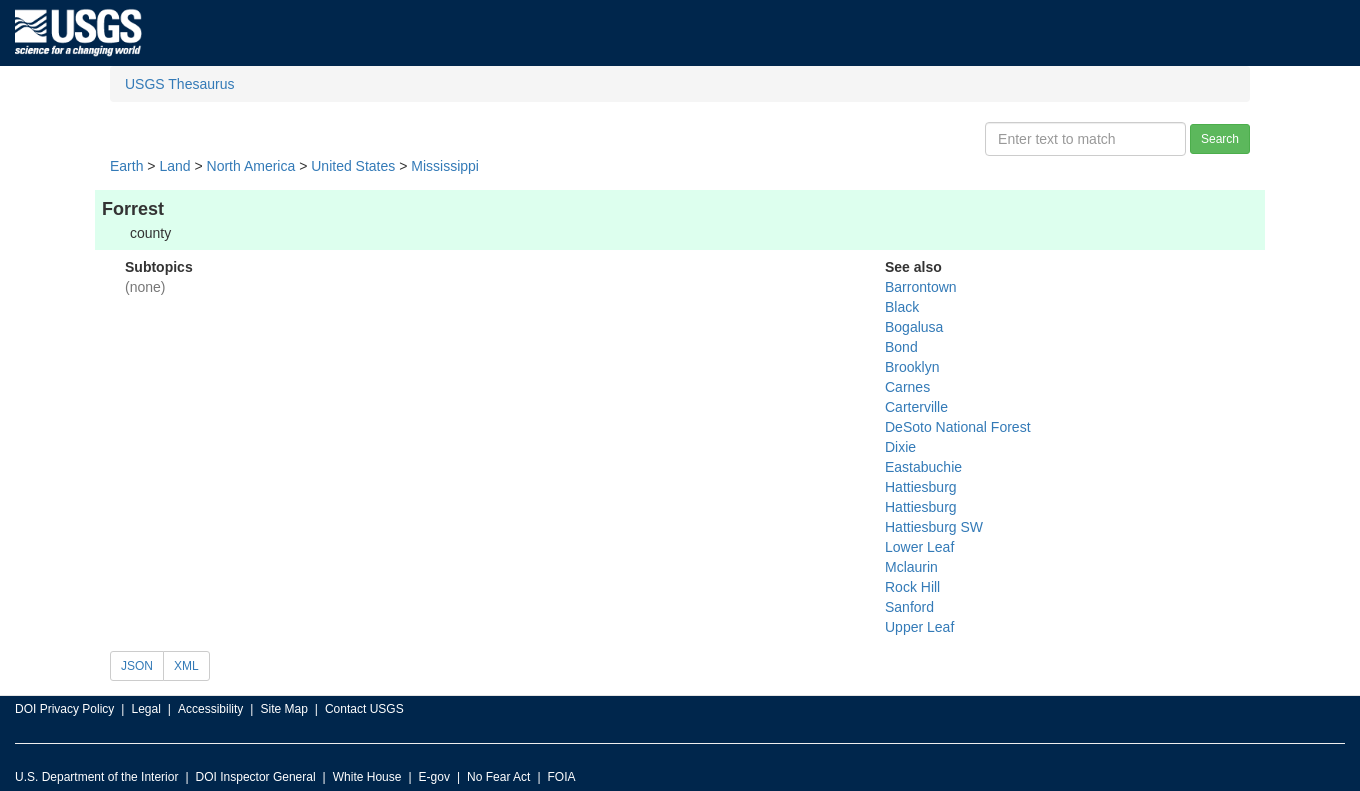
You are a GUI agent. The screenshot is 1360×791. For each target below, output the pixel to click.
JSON (137, 666)
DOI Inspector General (256, 777)
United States (353, 166)
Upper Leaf (919, 627)
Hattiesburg (921, 487)
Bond (901, 347)
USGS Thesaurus (179, 84)
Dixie (900, 447)
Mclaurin (911, 567)
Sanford (909, 607)
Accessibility (210, 709)
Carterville (916, 407)
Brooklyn (912, 367)
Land (174, 166)
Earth (126, 166)
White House (367, 777)
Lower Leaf (919, 547)
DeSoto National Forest (958, 427)
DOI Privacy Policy (64, 709)
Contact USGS (364, 709)
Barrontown (921, 287)
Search (1220, 139)
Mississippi (445, 166)
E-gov (434, 777)
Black (902, 307)
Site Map (283, 709)
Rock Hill (912, 587)
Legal (145, 709)
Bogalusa (914, 327)
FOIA (562, 777)
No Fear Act (498, 777)
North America (251, 166)
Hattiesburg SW (934, 527)
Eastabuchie (923, 467)
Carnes (907, 387)
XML (186, 666)
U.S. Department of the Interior (96, 777)
